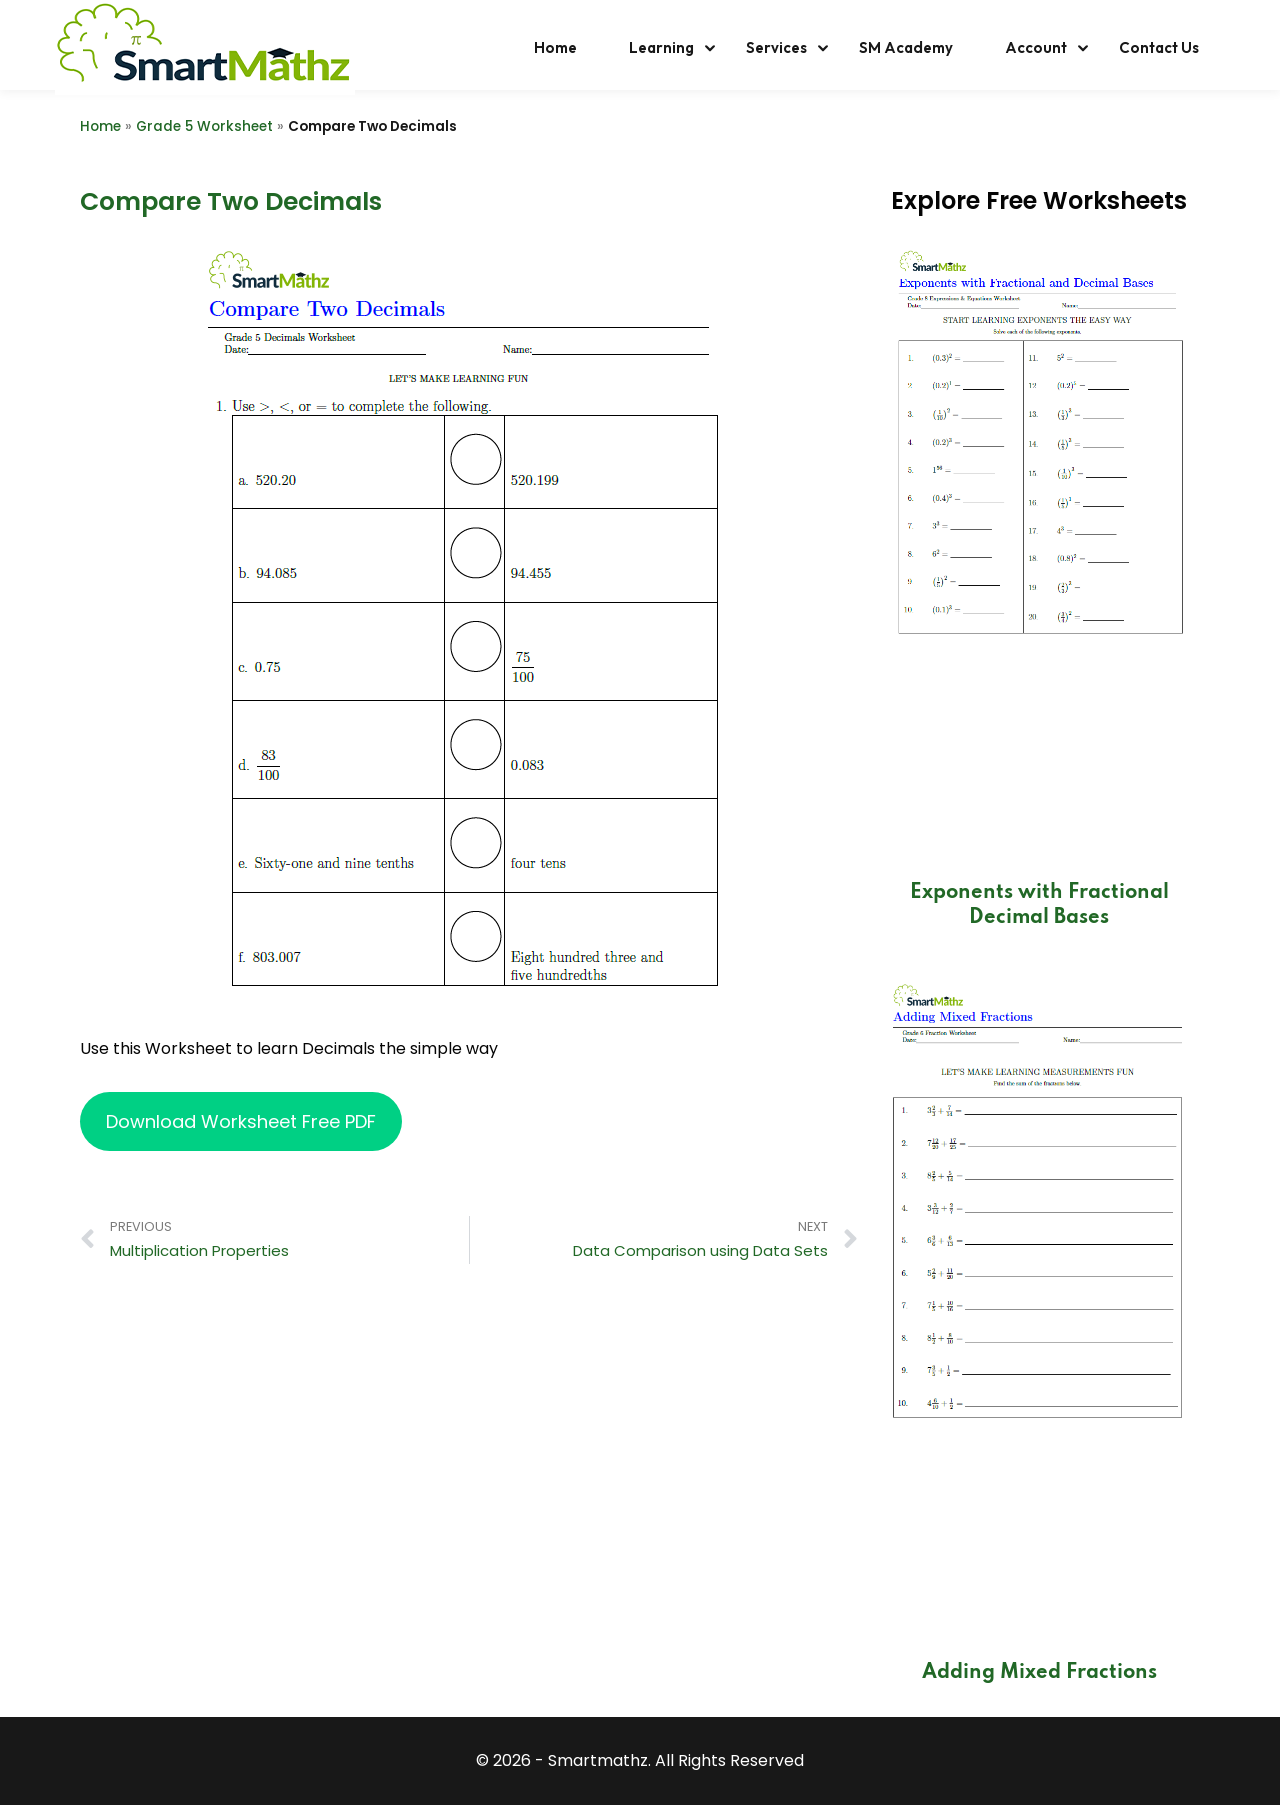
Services (776, 47)
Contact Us (1159, 47)
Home (555, 47)
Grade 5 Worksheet (204, 126)
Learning (661, 47)
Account (1036, 47)
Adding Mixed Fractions (1039, 1673)
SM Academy (906, 47)
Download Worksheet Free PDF (241, 1121)
